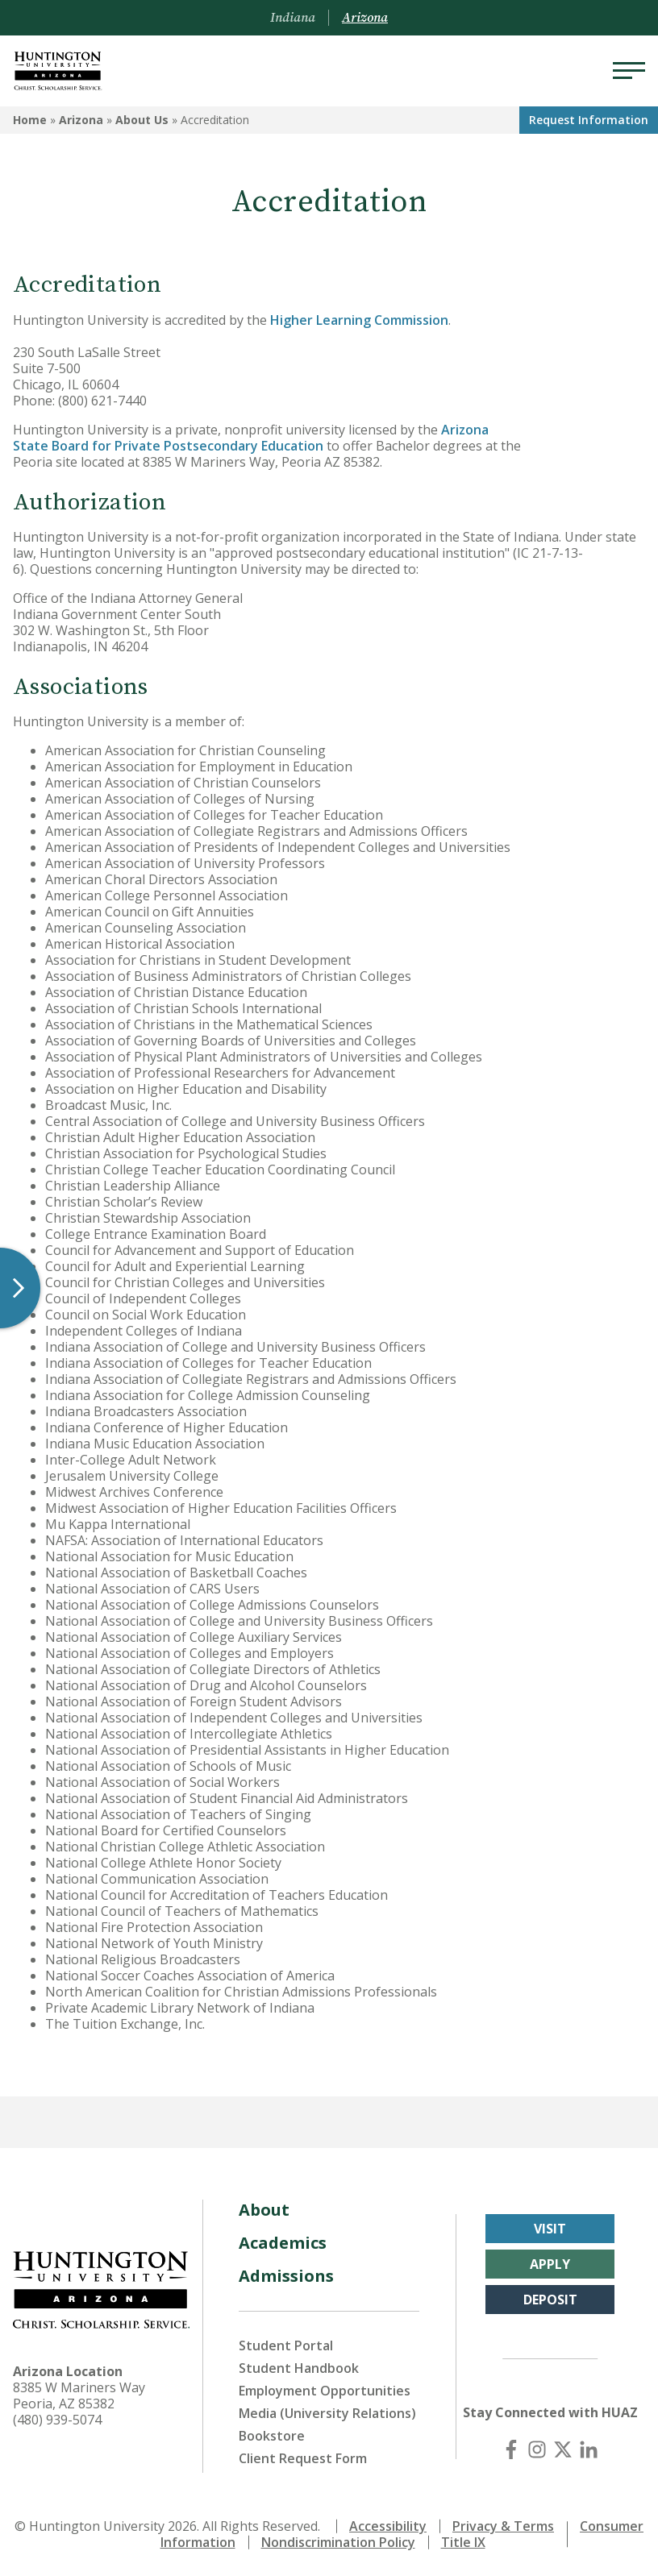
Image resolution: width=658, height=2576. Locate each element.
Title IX (463, 2542)
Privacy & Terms (503, 2526)
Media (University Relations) (327, 2413)
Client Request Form (303, 2458)
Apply (550, 2264)
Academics (283, 2243)
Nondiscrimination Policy (338, 2542)
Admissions (286, 2276)
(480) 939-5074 (57, 2420)
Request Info (588, 119)
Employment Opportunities (324, 2390)
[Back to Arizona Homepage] (58, 70)
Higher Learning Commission (359, 320)
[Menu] (629, 71)
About (264, 2210)
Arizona (81, 119)
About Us (142, 119)
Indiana (292, 18)
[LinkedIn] (588, 2449)
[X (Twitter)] (563, 2449)
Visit (550, 2228)
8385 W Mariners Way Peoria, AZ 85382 (79, 2395)
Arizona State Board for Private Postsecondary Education (251, 438)
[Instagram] (537, 2449)
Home (30, 119)
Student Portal (286, 2345)
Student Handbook (299, 2368)
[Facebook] (511, 2449)
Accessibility (388, 2526)
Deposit (550, 2299)
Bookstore (272, 2436)
